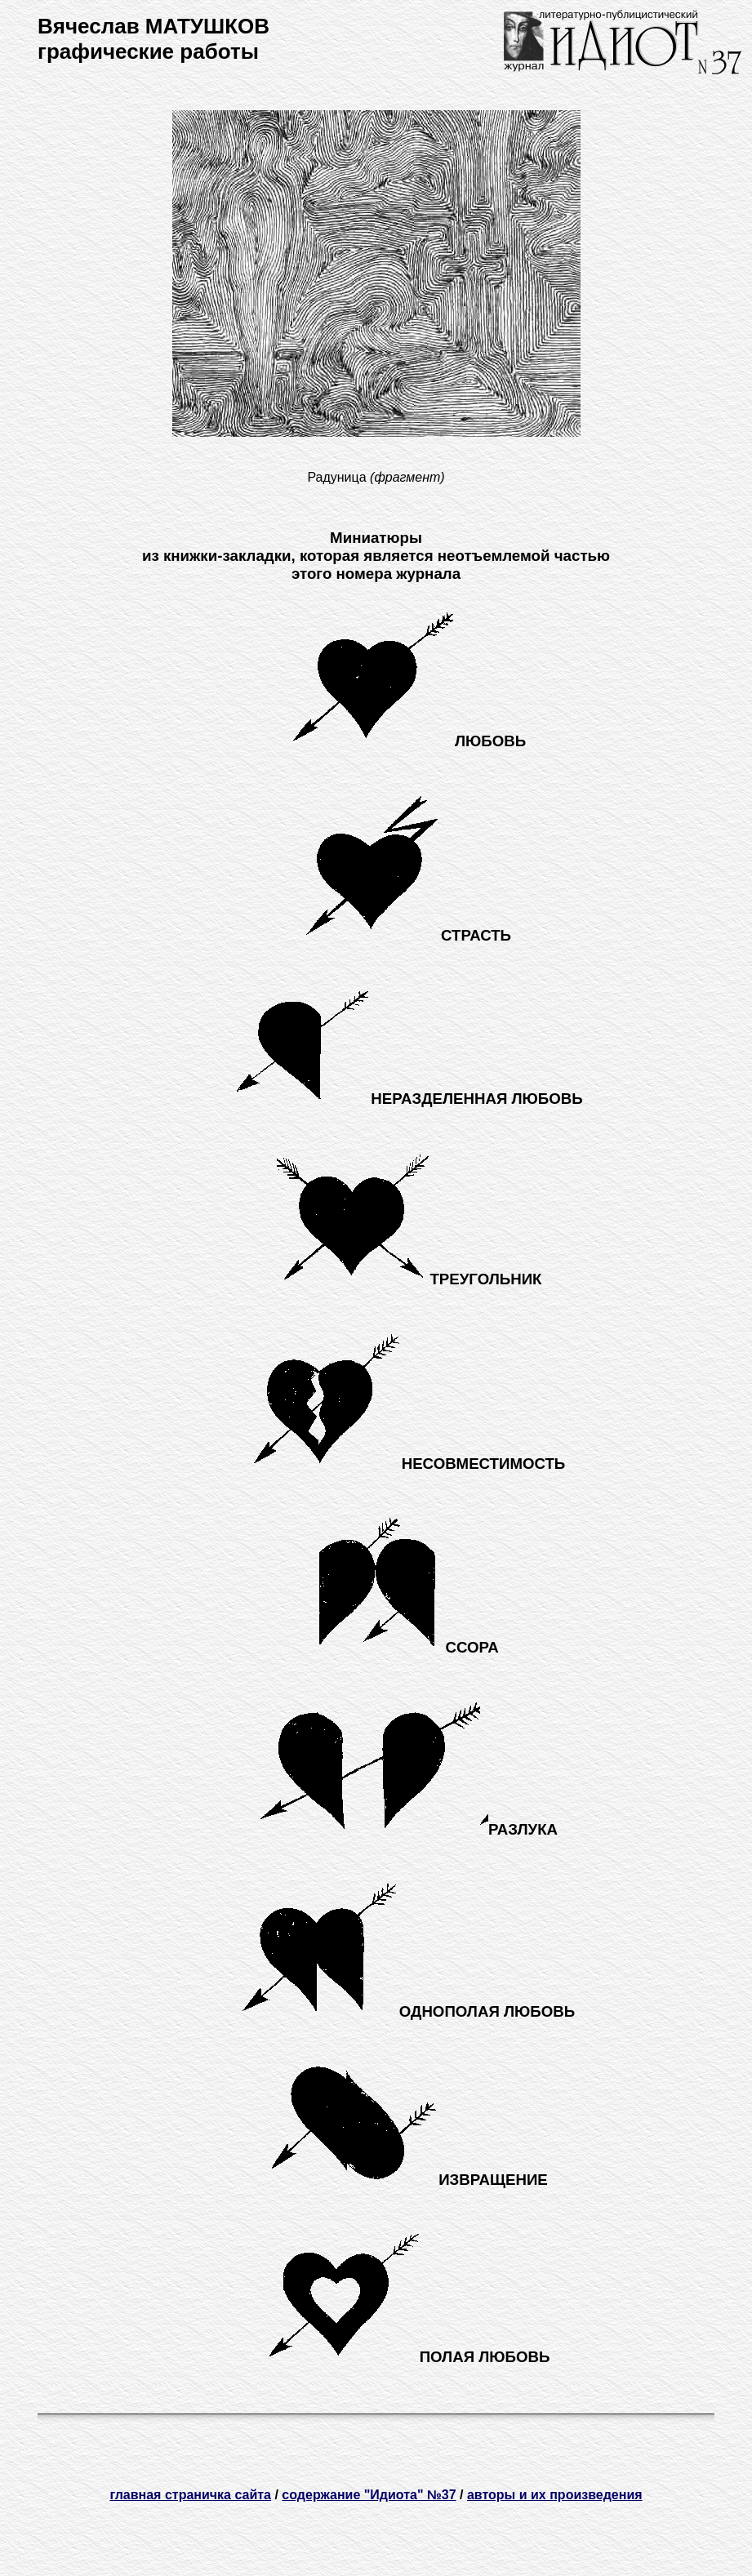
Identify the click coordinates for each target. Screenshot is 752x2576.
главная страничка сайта (190, 2495)
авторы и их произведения (555, 2495)
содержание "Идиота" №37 (369, 2495)
